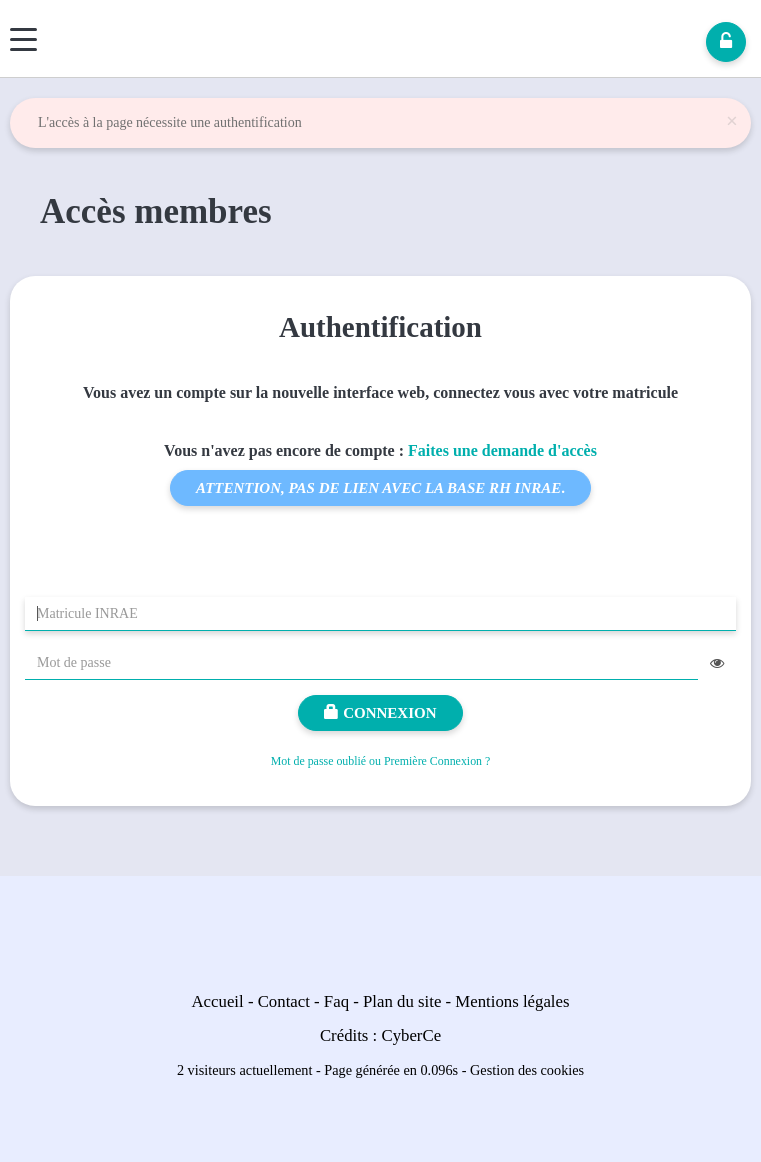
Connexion (380, 713)
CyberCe (411, 1035)
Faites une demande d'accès (502, 450)
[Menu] (23, 39)
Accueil (218, 1001)
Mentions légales (512, 1001)
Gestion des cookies (527, 1070)
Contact (284, 1001)
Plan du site (402, 1001)
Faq (336, 1001)
